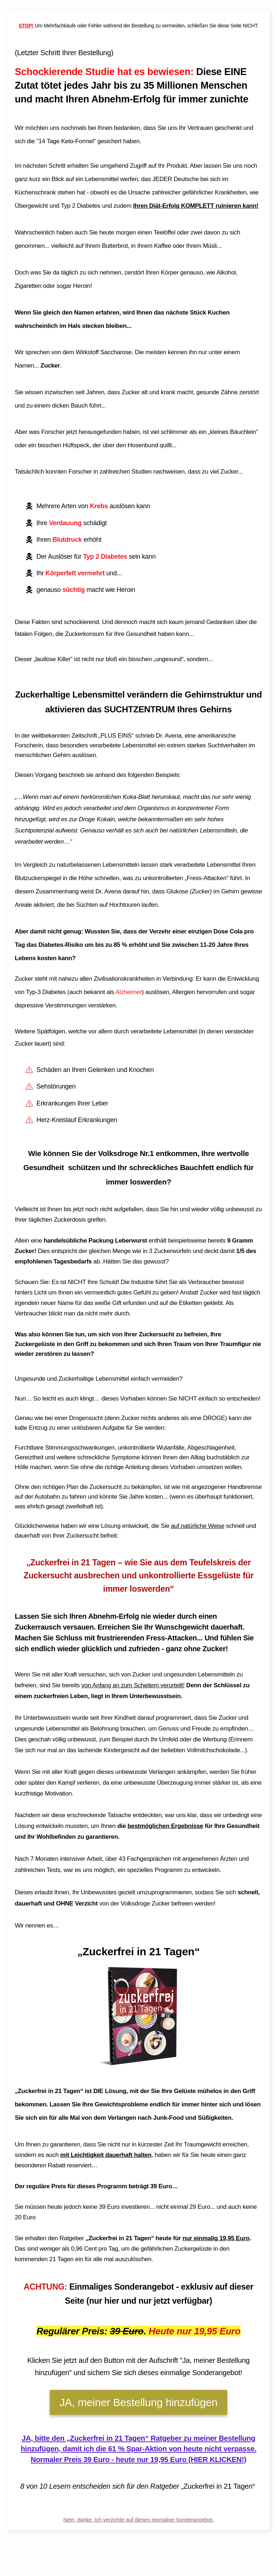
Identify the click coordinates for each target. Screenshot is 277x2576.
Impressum (105, 2570)
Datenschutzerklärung (137, 2570)
